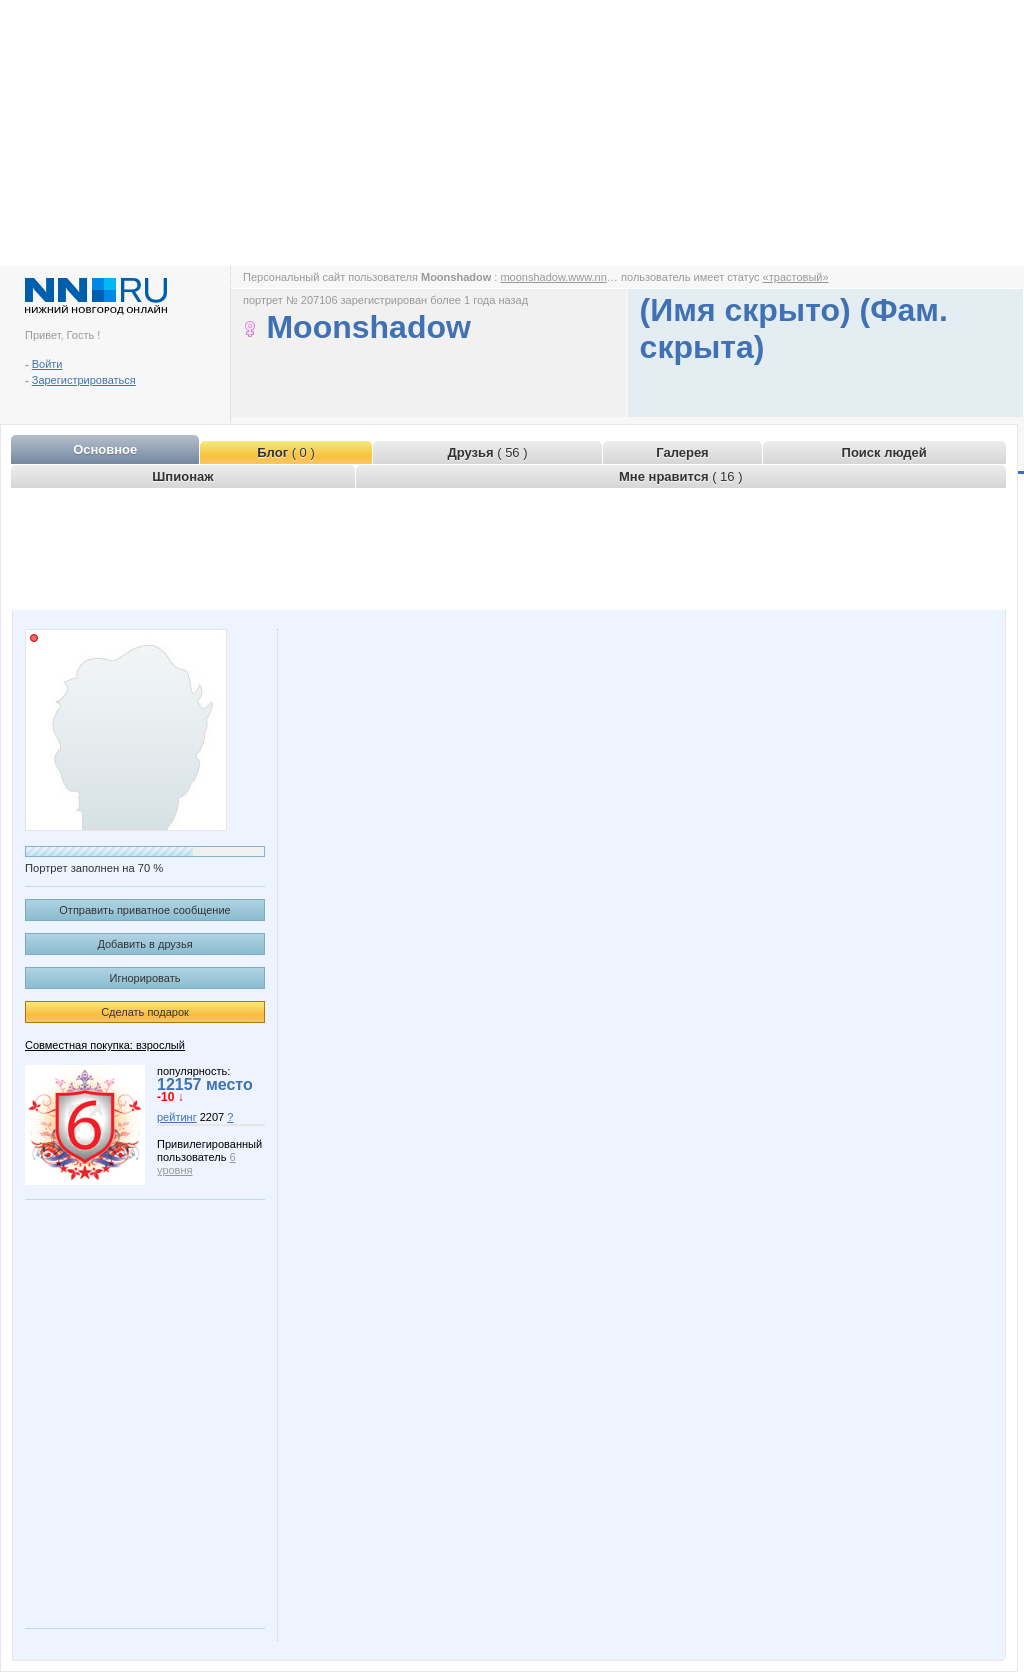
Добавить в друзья (144, 944)
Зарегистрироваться (84, 380)
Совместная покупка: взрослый (105, 1045)
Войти (47, 364)
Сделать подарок (145, 1012)
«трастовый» (796, 277)
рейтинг (177, 1117)
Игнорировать (145, 978)
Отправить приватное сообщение (144, 910)
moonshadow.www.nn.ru (559, 277)
